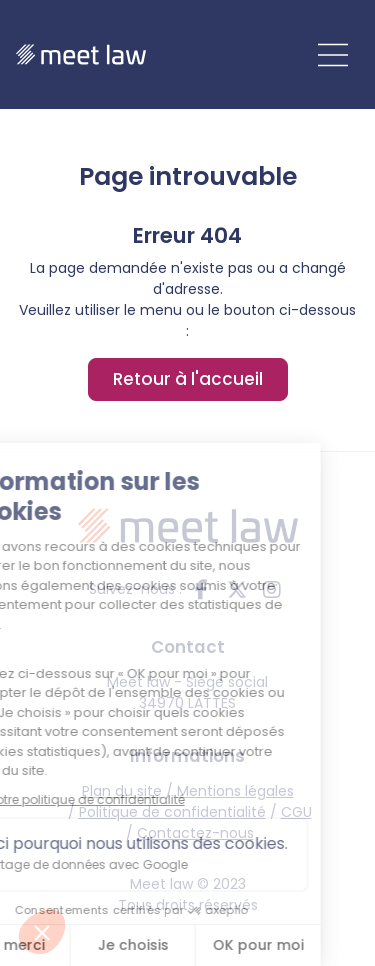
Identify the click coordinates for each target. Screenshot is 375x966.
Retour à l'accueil (188, 379)
